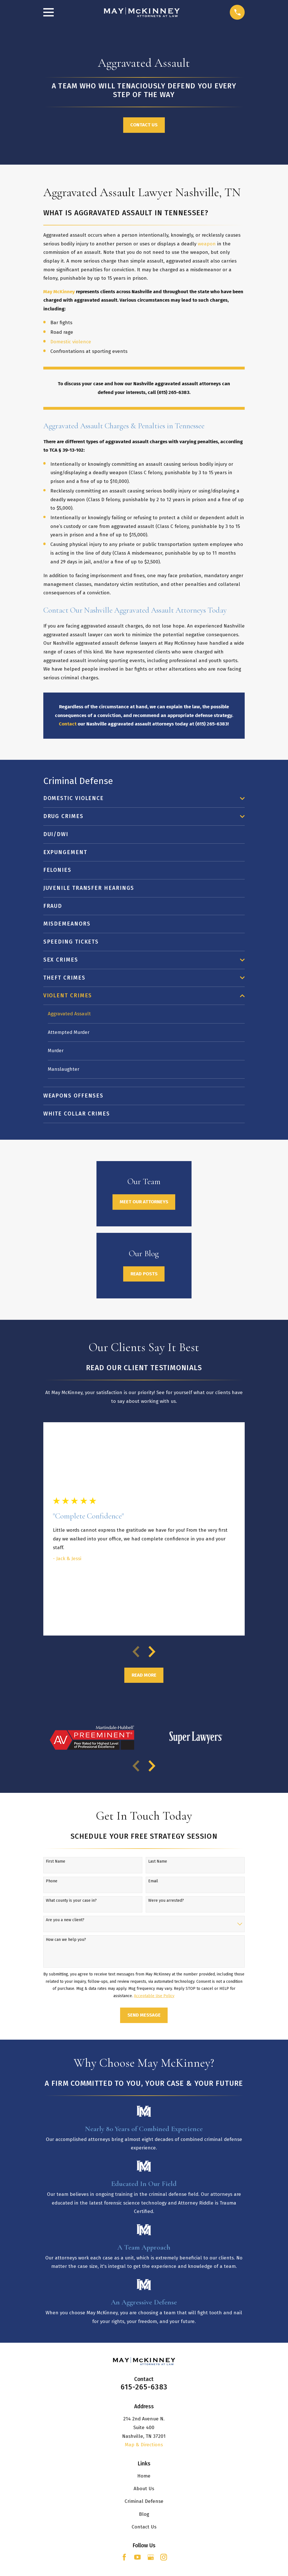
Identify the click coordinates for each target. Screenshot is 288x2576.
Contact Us (144, 125)
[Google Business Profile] (150, 2557)
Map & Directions (144, 2445)
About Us (144, 2489)
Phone (51, 1881)
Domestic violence (70, 342)
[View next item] (152, 1652)
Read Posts (144, 1274)
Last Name (157, 1862)
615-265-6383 (144, 2387)
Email (153, 1881)
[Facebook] (124, 2557)
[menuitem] (140, 798)
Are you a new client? (65, 1920)
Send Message (144, 2016)
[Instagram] (163, 2557)
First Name (55, 1862)
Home (143, 2476)
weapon (207, 244)
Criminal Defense (144, 2502)
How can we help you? (66, 1940)
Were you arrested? (166, 1901)
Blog (144, 2514)
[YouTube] (137, 2557)
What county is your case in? (71, 1901)
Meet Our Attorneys (144, 1202)
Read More (144, 1676)
